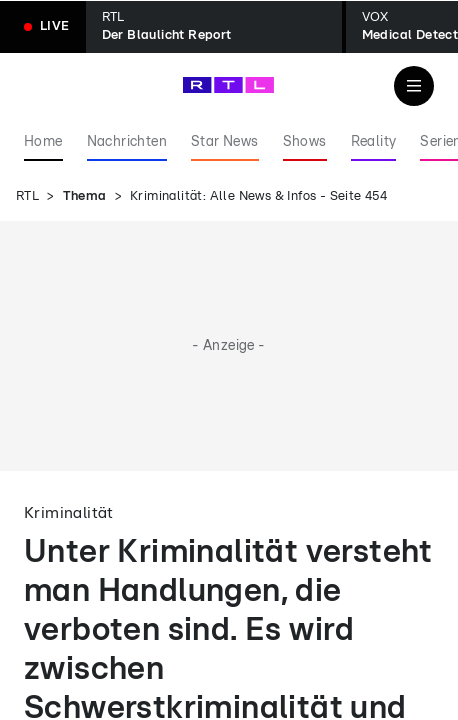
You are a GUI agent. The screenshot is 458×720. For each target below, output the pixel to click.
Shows (305, 142)
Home (43, 142)
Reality (374, 142)
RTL (27, 196)
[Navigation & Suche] (414, 86)
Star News (225, 142)
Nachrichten (127, 142)
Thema (85, 196)
